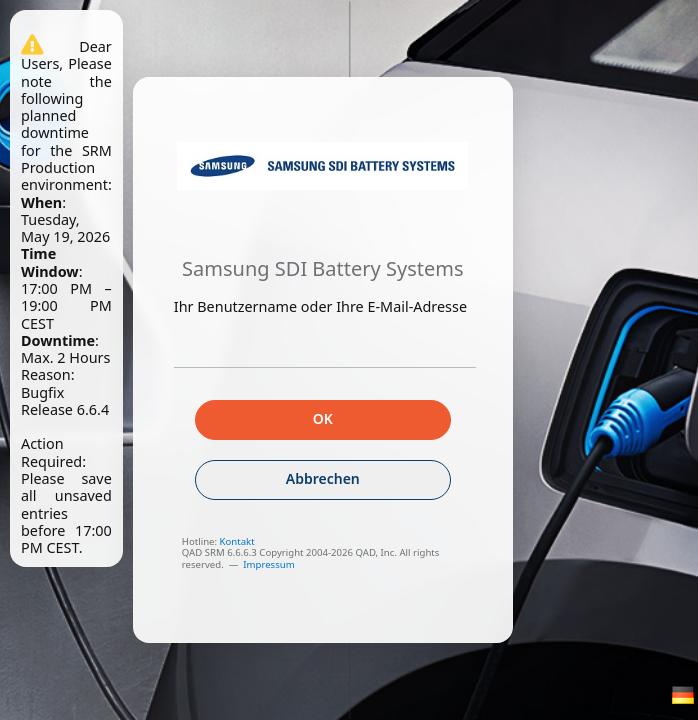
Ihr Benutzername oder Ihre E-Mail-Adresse (320, 306)
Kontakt (237, 541)
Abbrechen (323, 478)
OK (323, 418)
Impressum (268, 564)
